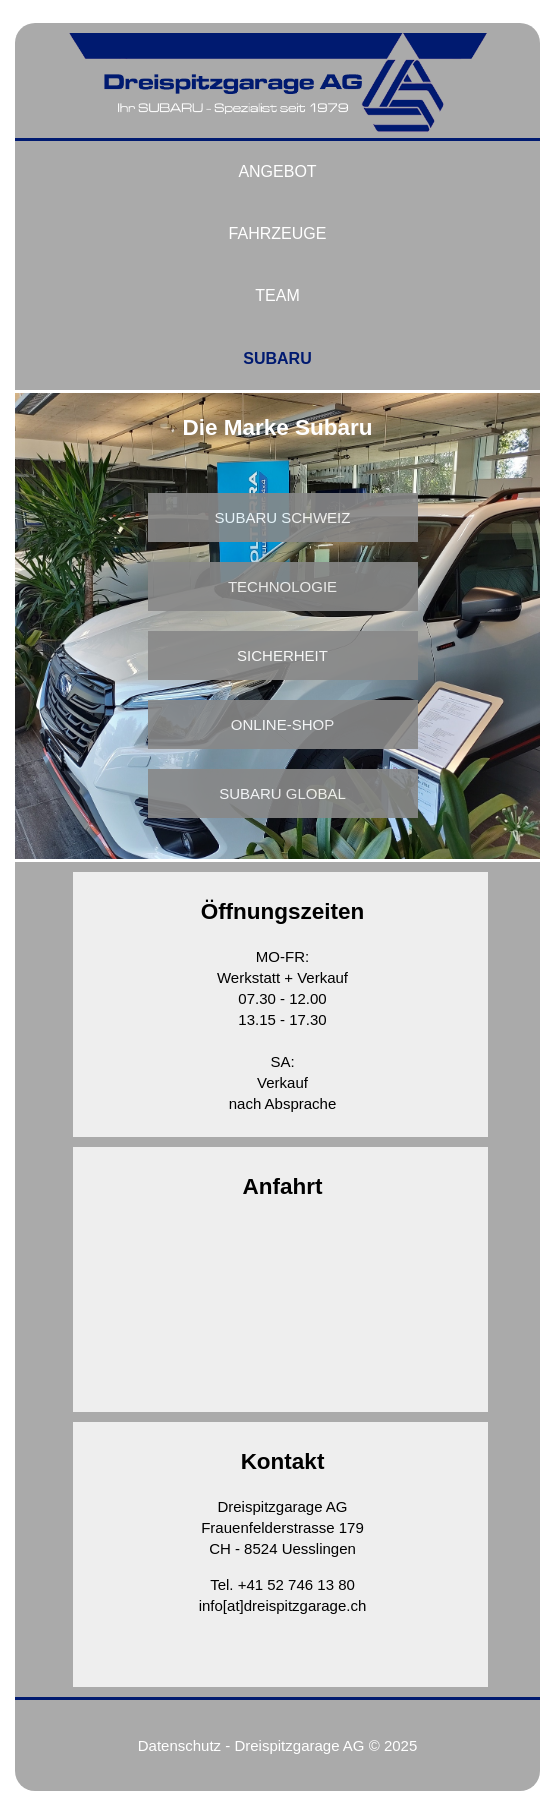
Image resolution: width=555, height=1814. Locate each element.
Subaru (277, 358)
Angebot (277, 171)
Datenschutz (179, 1745)
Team (277, 295)
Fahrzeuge (278, 233)
